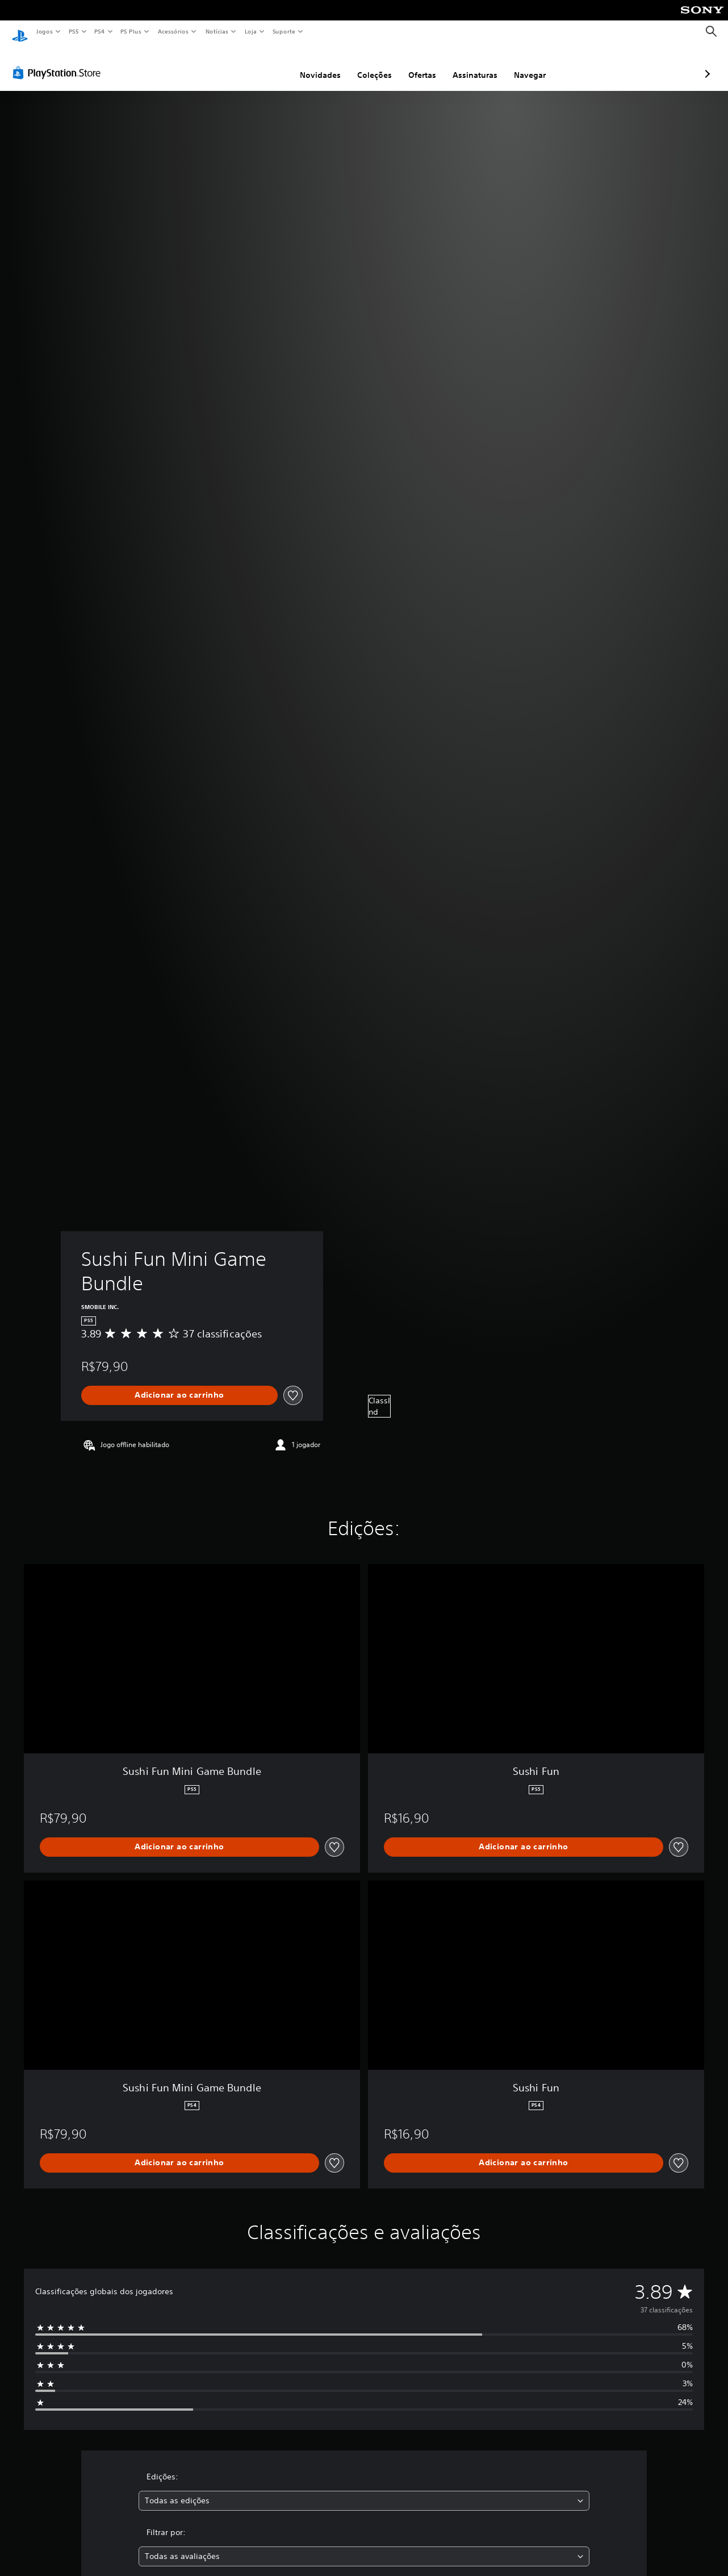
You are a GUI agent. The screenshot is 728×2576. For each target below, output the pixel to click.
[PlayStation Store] (59, 62)
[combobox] (364, 2490)
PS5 (73, 31)
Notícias (216, 31)
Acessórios (172, 31)
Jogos (44, 31)
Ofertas (362, 64)
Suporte (283, 31)
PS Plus (131, 31)
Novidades (260, 64)
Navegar (470, 64)
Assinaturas (414, 64)
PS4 (99, 31)
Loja (251, 31)
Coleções (314, 64)
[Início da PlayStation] (20, 31)
